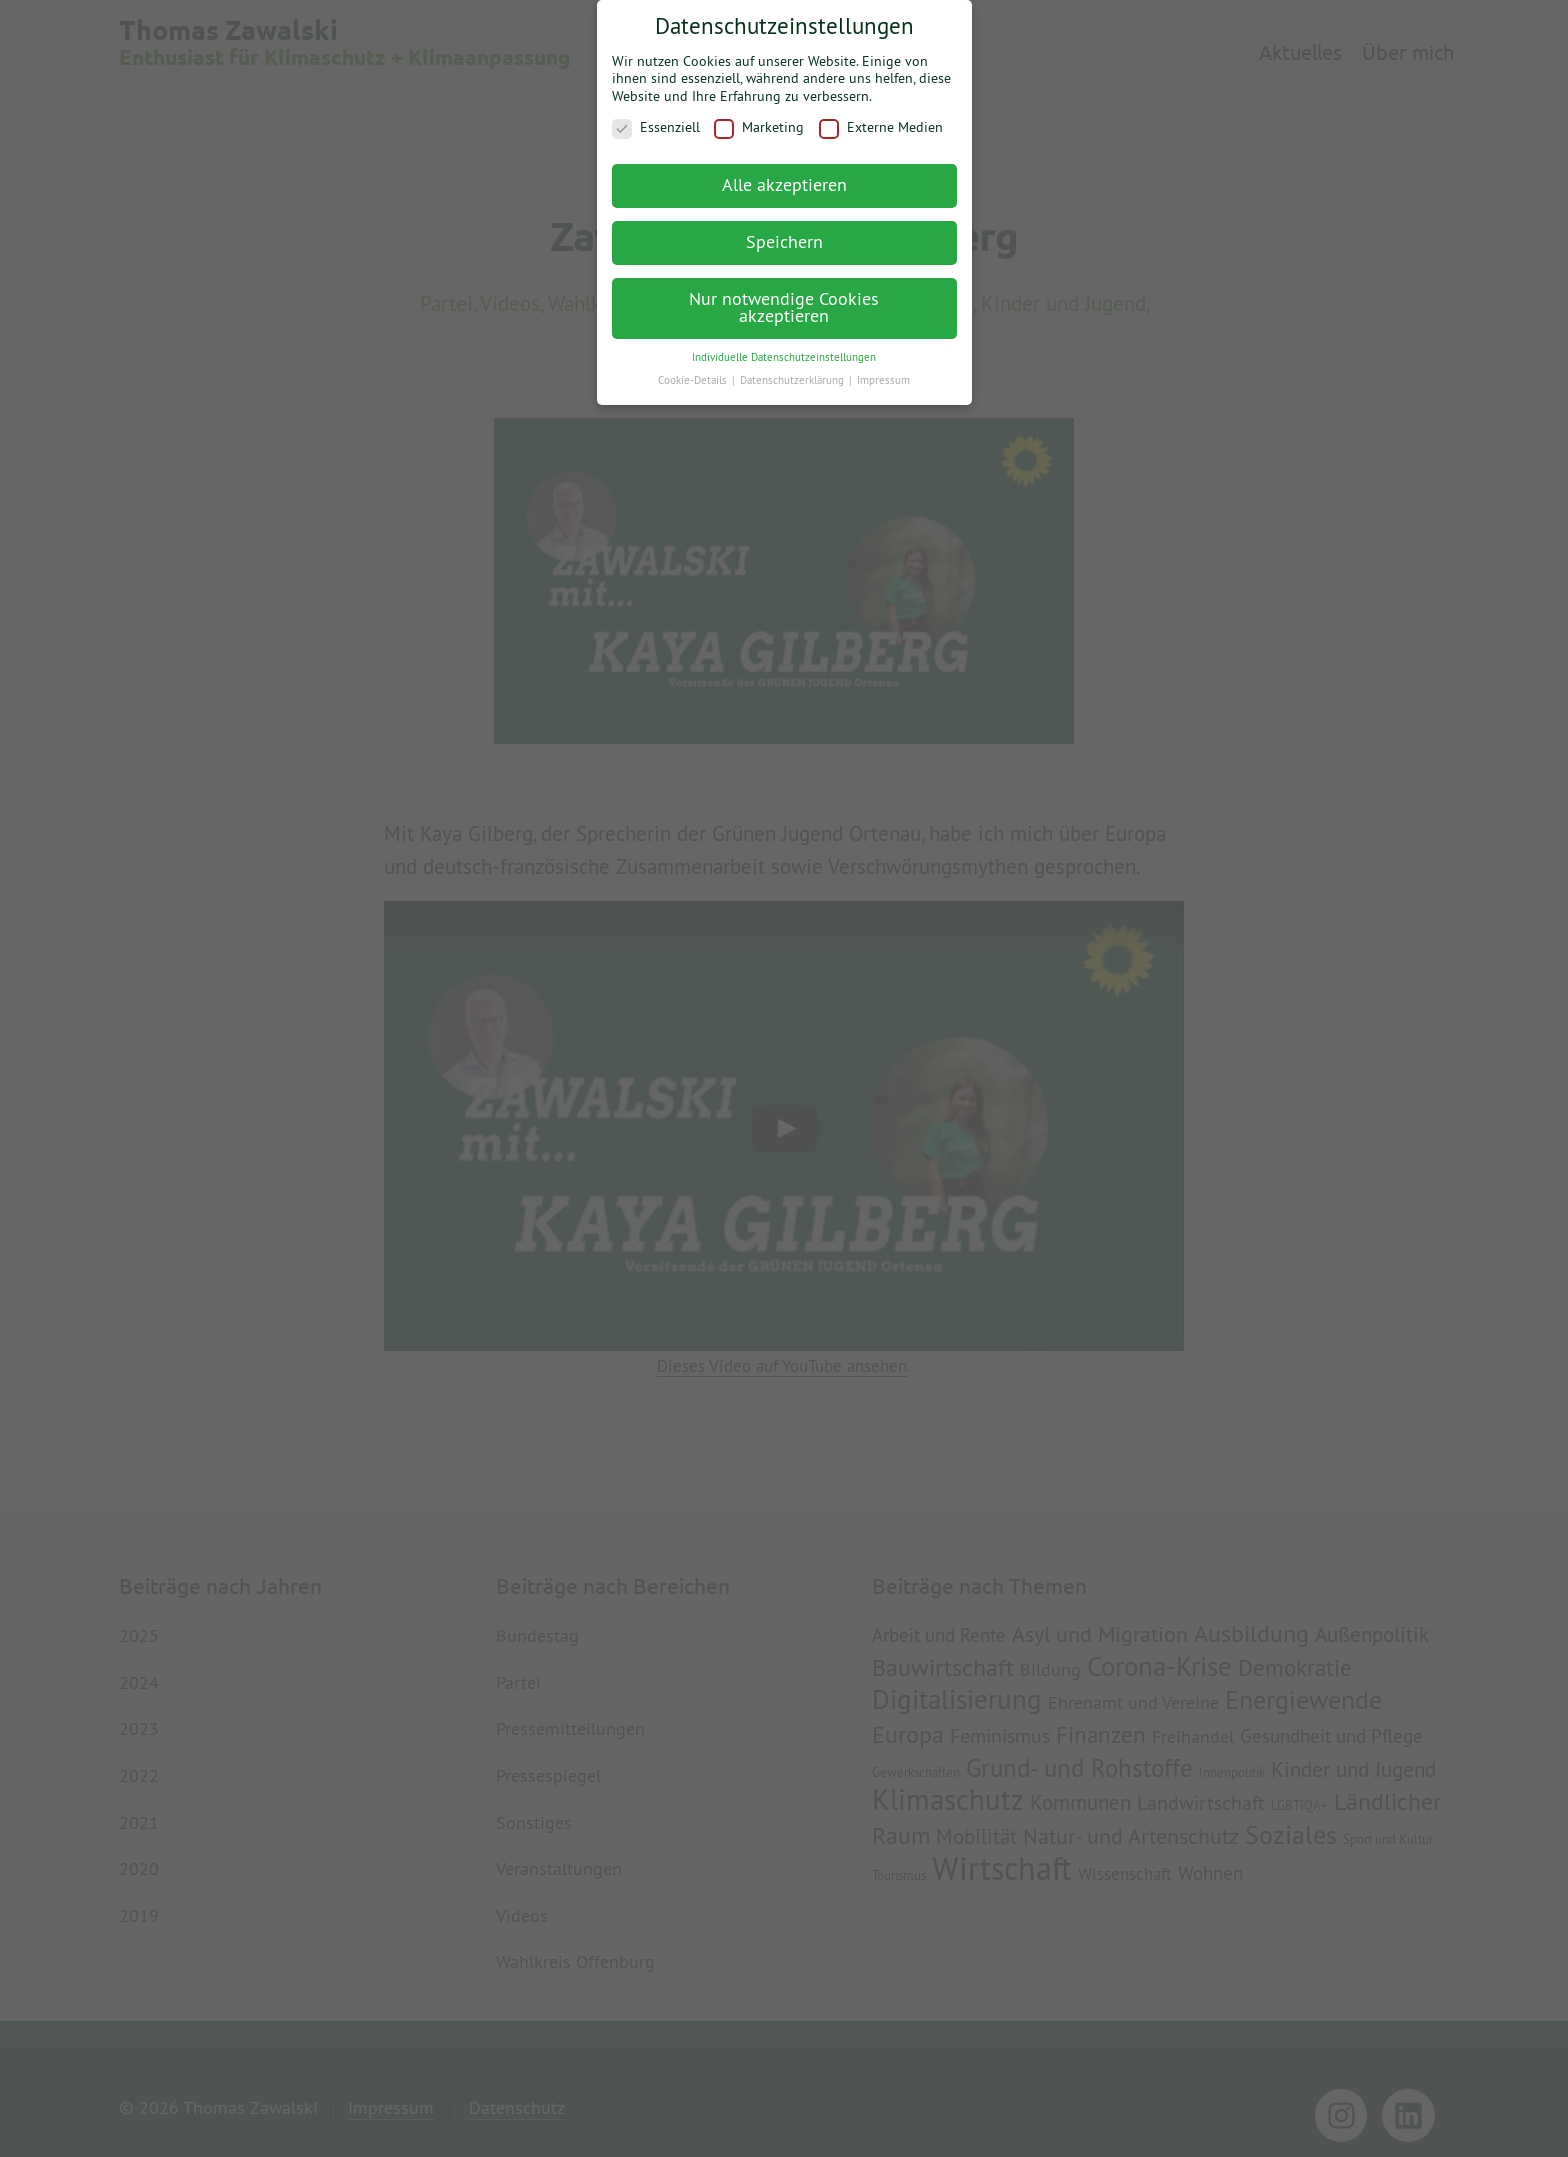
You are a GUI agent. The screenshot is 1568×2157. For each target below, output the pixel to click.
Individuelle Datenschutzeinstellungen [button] (784, 348)
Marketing (759, 118)
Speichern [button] (784, 232)
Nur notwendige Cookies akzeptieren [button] (784, 298)
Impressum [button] (883, 371)
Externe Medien (881, 118)
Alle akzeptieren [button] (784, 175)
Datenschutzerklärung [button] (793, 371)
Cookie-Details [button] (694, 371)
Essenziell (656, 118)
